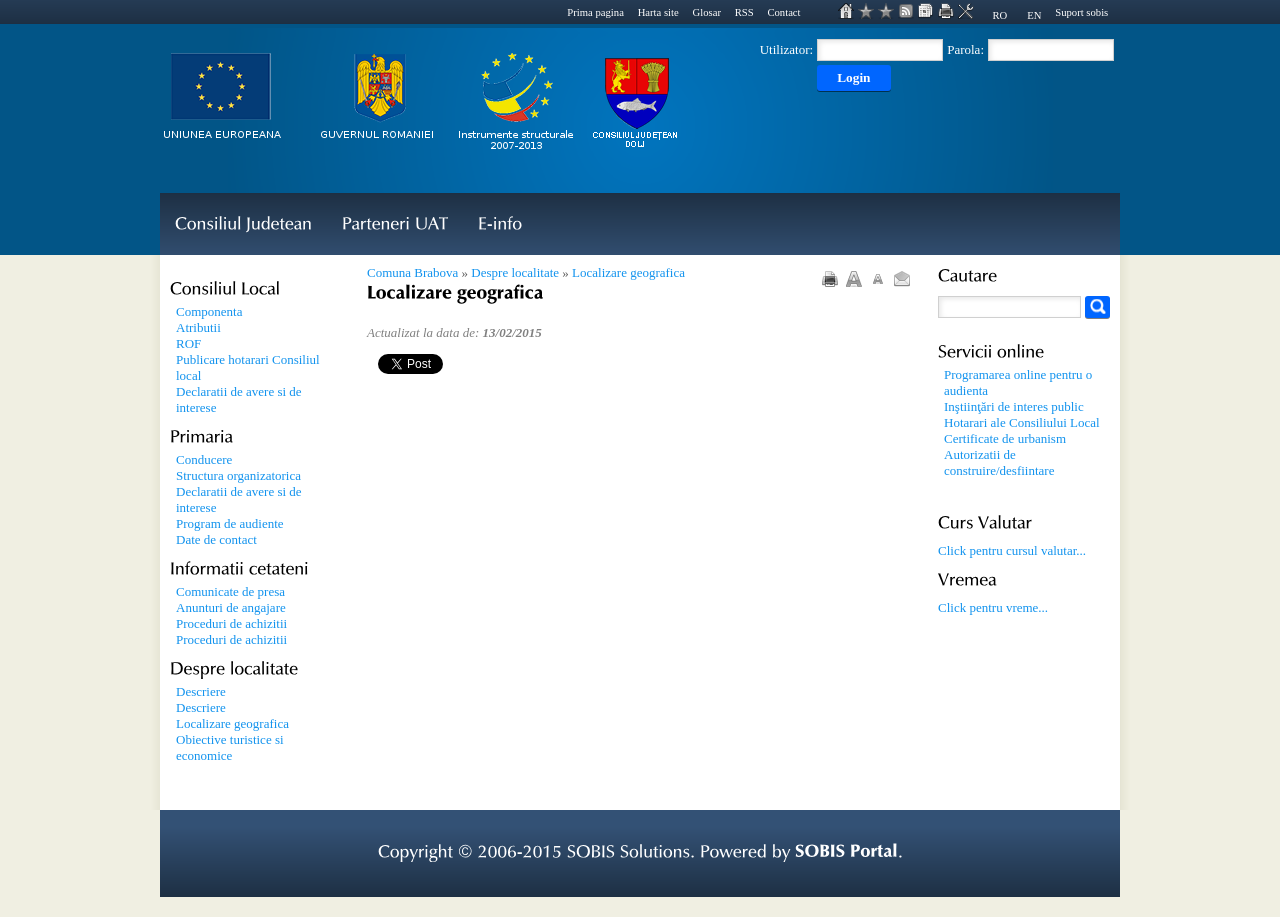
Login (853, 77)
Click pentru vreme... (993, 607)
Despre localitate (515, 272)
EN (1034, 15)
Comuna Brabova (412, 272)
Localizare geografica (628, 272)
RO (999, 15)
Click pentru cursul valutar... (1012, 550)
